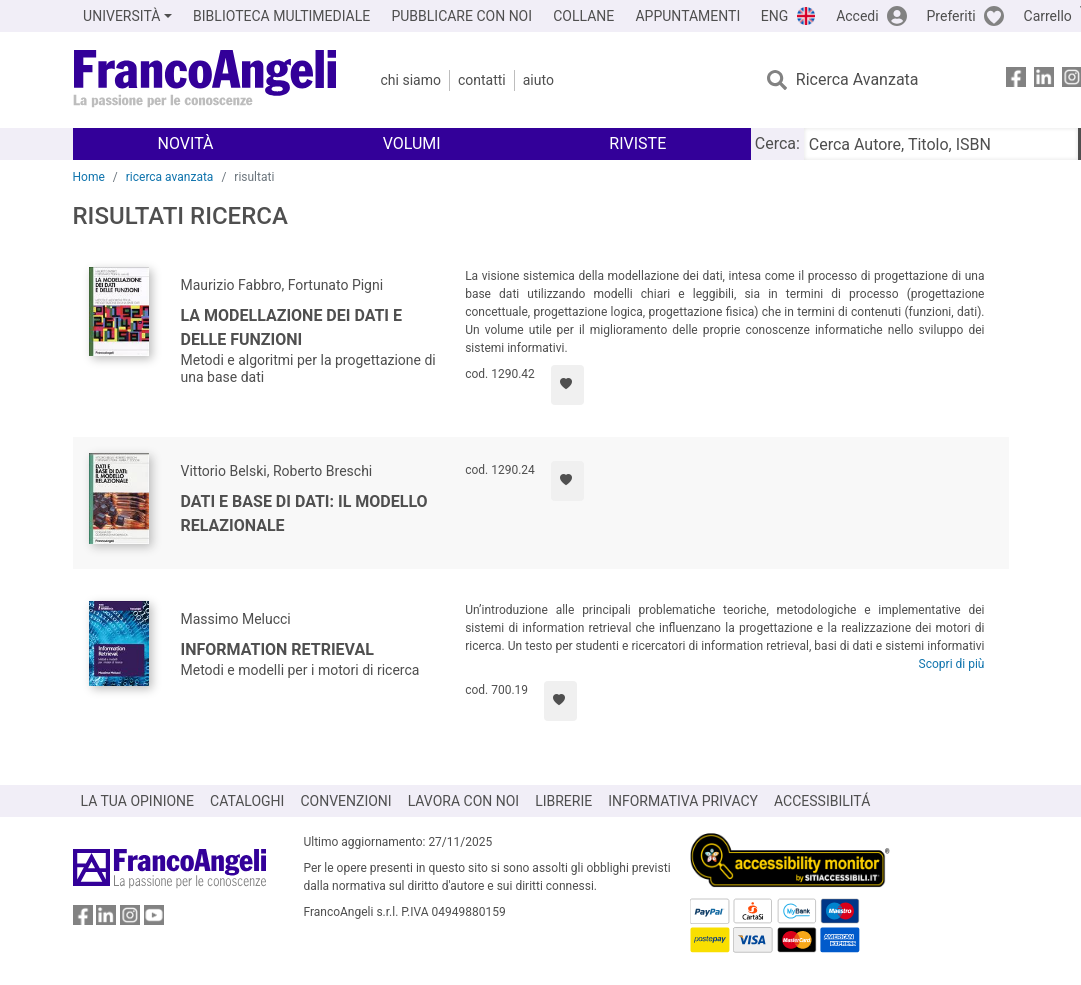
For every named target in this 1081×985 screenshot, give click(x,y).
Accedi (857, 16)
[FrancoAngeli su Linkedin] (1044, 80)
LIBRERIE (563, 801)
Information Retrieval (277, 649)
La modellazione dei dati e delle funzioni (292, 327)
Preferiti (951, 16)
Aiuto (538, 80)
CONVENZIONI (345, 801)
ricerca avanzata (170, 177)
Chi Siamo (411, 80)
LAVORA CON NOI (464, 801)
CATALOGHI (247, 801)
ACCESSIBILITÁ (822, 801)
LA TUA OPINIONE (138, 801)
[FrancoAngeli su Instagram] (130, 919)
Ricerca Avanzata (857, 79)
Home (89, 177)
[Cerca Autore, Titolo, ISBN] (941, 144)
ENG (774, 16)
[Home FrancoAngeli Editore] (205, 80)
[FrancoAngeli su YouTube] (154, 919)
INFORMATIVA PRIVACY (683, 801)
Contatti (482, 80)
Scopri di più (952, 664)
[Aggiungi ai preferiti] (567, 385)
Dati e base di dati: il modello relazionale (304, 513)
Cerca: (777, 143)
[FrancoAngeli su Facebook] (1016, 80)
